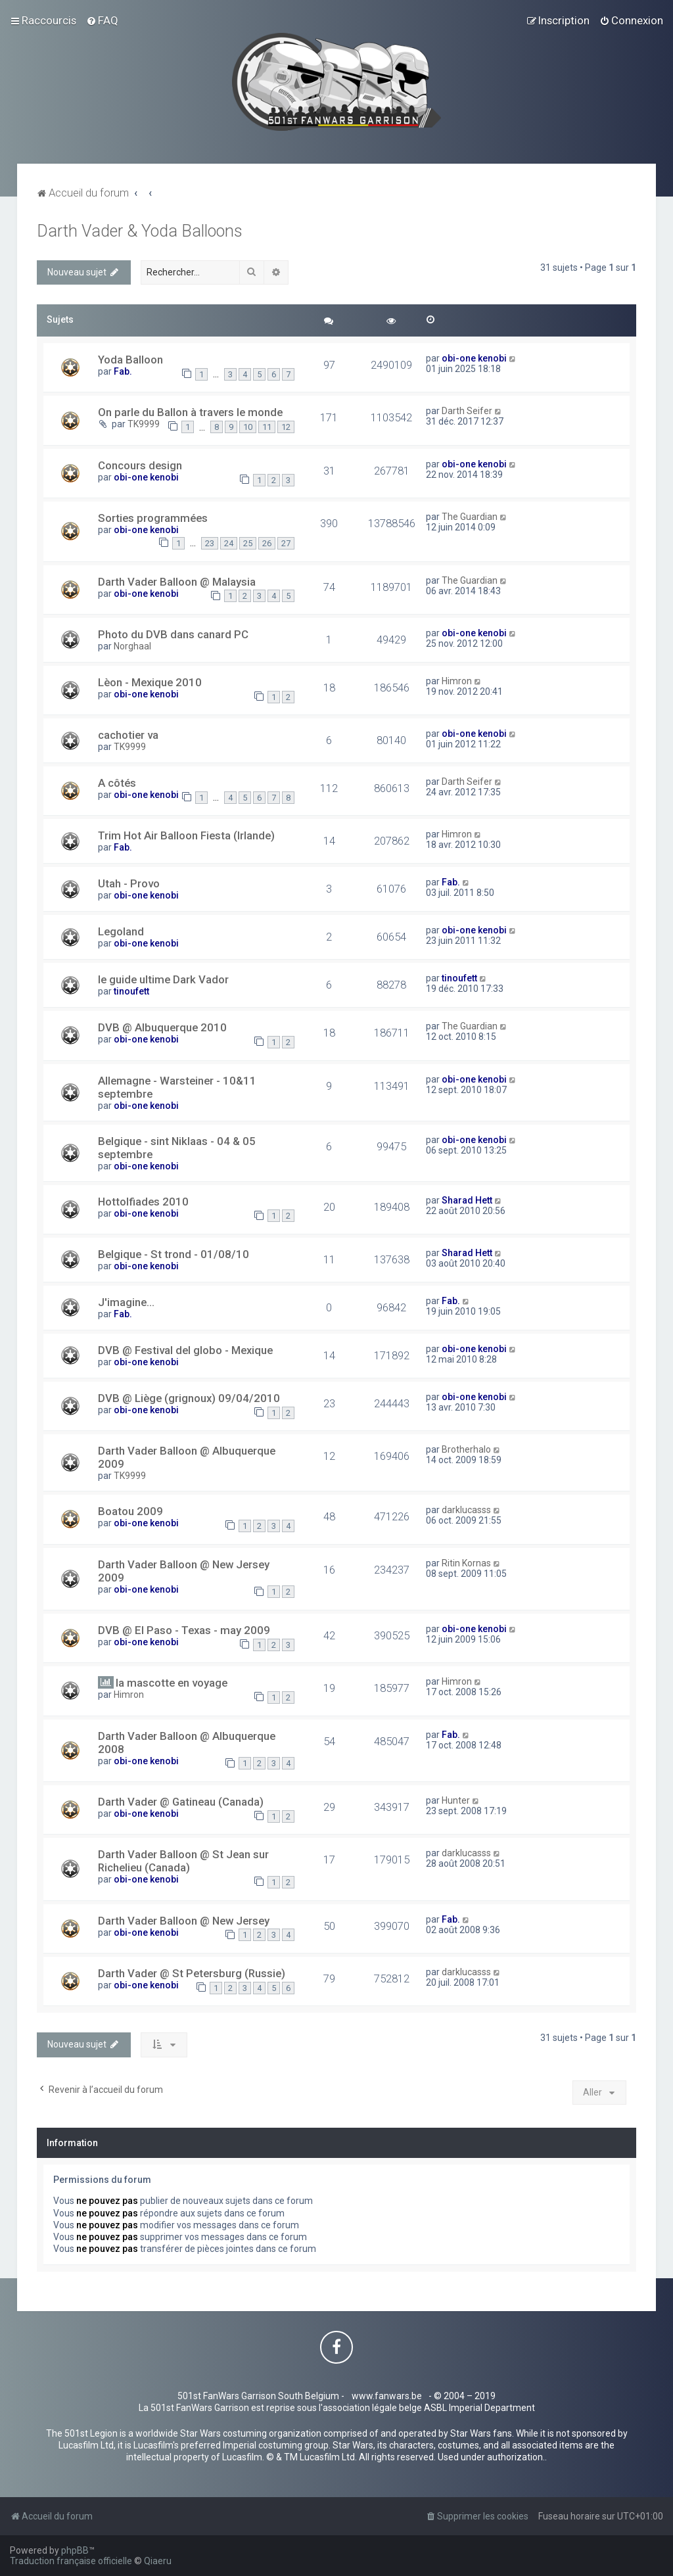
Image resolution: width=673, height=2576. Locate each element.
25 (247, 543)
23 (209, 543)
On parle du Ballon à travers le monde (190, 412)
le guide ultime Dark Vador (163, 979)
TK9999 (144, 424)
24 (228, 543)
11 (266, 427)
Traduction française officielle (71, 2561)
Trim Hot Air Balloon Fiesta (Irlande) (186, 835)
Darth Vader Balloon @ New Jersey (183, 1920)
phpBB (75, 2550)
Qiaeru (158, 2561)
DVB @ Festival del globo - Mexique (185, 1350)
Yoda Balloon (130, 359)
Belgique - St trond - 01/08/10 (173, 1254)
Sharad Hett (467, 1200)
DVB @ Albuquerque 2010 (162, 1027)
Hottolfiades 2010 (143, 1201)
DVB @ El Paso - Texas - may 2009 (184, 1630)
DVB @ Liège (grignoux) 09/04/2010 (189, 1398)
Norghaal (132, 646)
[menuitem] (102, 20)
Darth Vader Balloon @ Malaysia (177, 581)
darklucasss (466, 1510)
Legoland (121, 931)
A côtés (117, 782)
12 (285, 427)
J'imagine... (126, 1302)
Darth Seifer (467, 411)
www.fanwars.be (387, 2396)
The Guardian (470, 516)
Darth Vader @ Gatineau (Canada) (181, 1801)
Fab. (123, 371)
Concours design (140, 465)
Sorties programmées (153, 518)
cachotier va (128, 734)
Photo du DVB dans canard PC (173, 634)
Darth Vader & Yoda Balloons (140, 231)
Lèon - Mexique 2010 (150, 682)
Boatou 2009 (130, 1511)
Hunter (456, 1800)
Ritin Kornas (466, 1563)
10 (247, 427)
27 (285, 543)
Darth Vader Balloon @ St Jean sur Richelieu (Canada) (183, 1861)
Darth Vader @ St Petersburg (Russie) (191, 1973)
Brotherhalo (466, 1449)
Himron (457, 681)
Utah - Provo (129, 883)
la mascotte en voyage (171, 1682)
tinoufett (131, 991)
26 (266, 543)
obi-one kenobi (474, 358)
